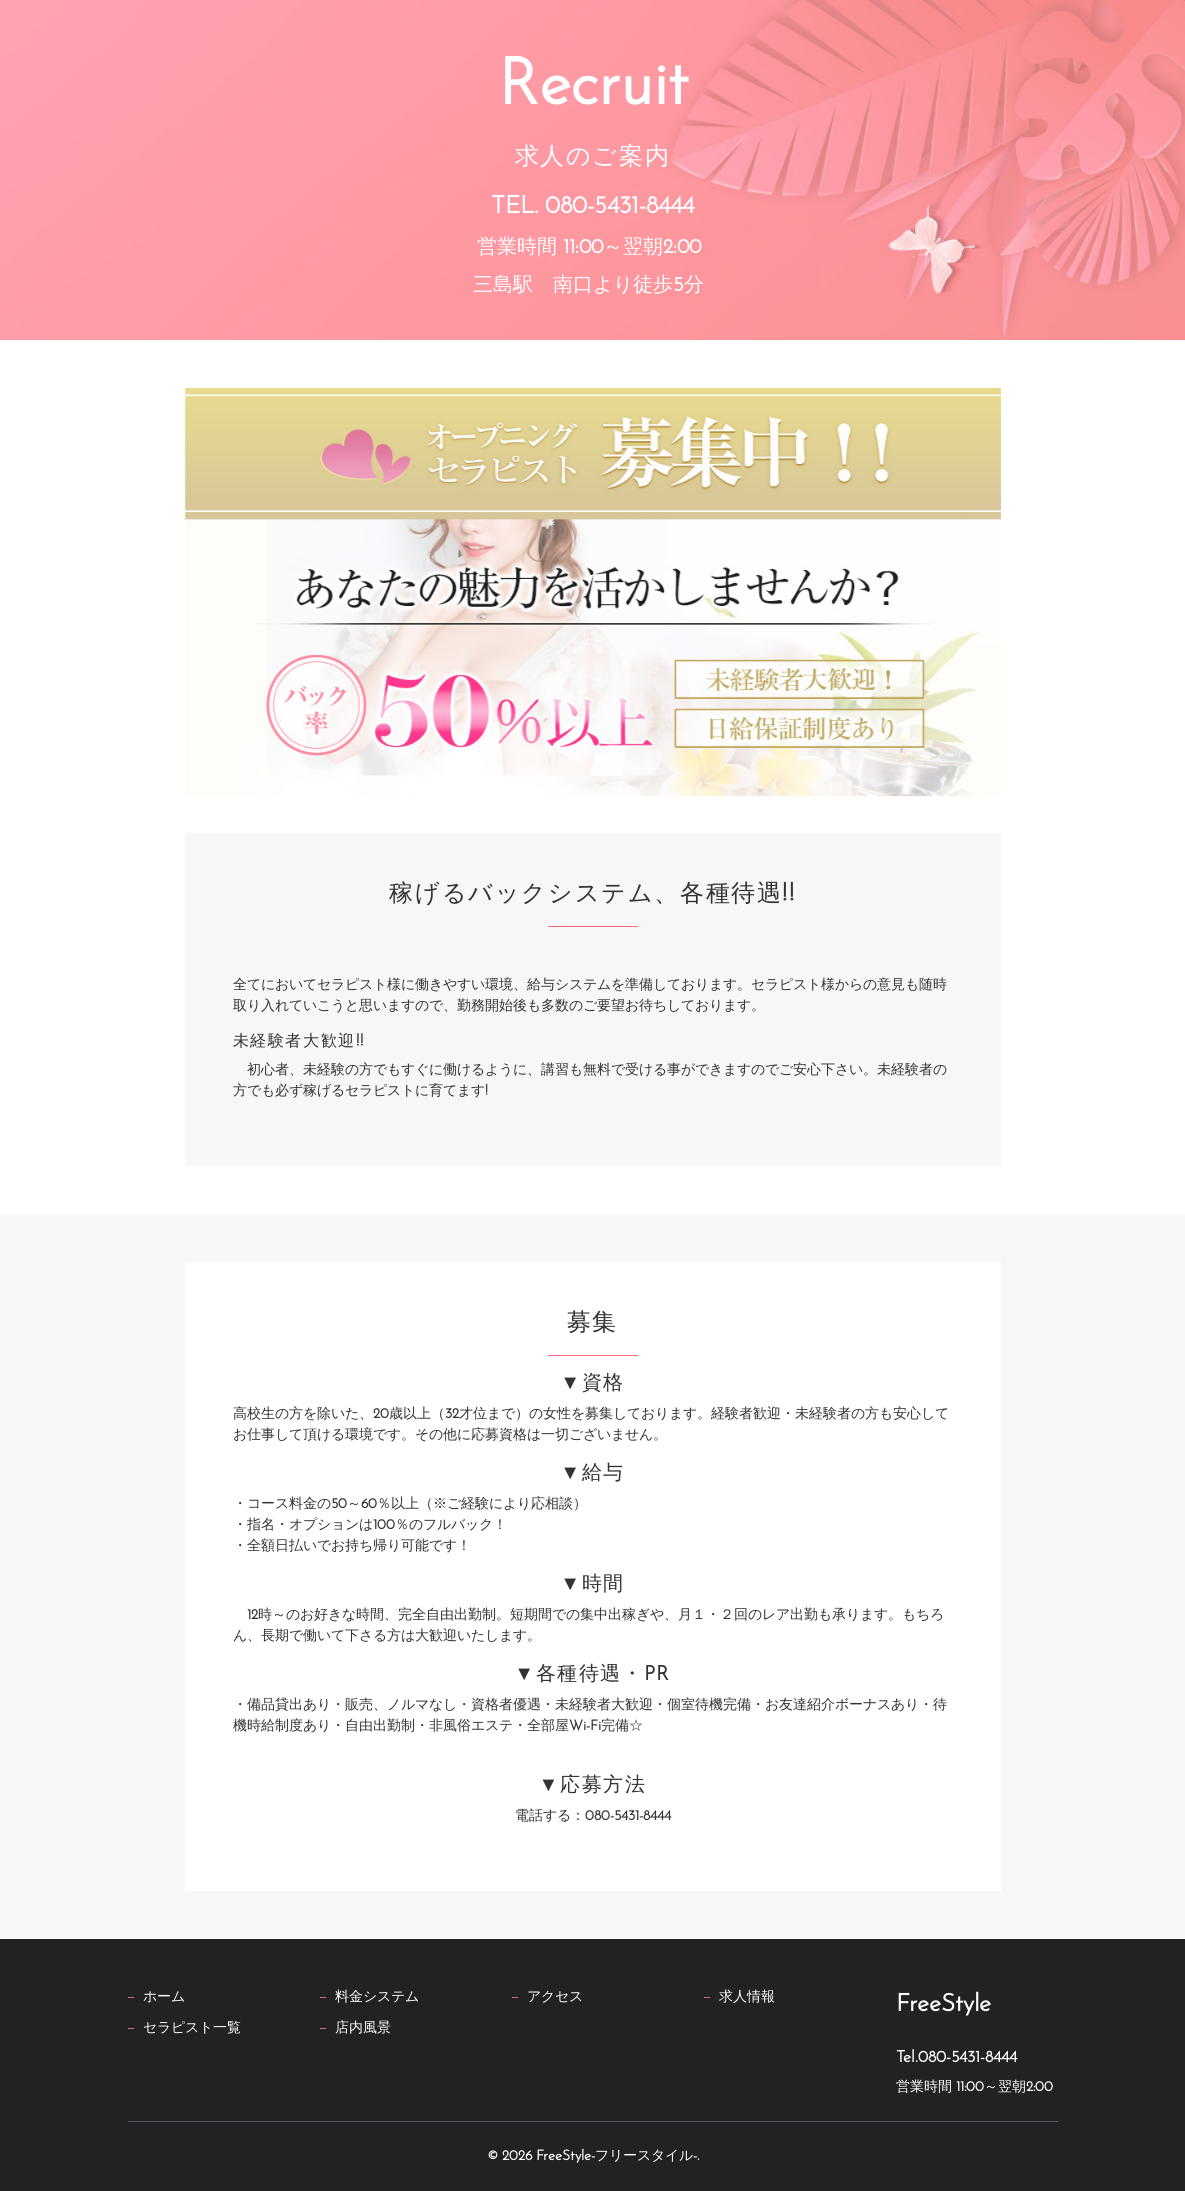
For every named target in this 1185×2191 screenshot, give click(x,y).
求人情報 (747, 1997)
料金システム (377, 1997)
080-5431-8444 (619, 206)
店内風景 (363, 2028)
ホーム (164, 1997)
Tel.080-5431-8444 (956, 2058)
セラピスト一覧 (192, 2028)
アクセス (555, 1997)
